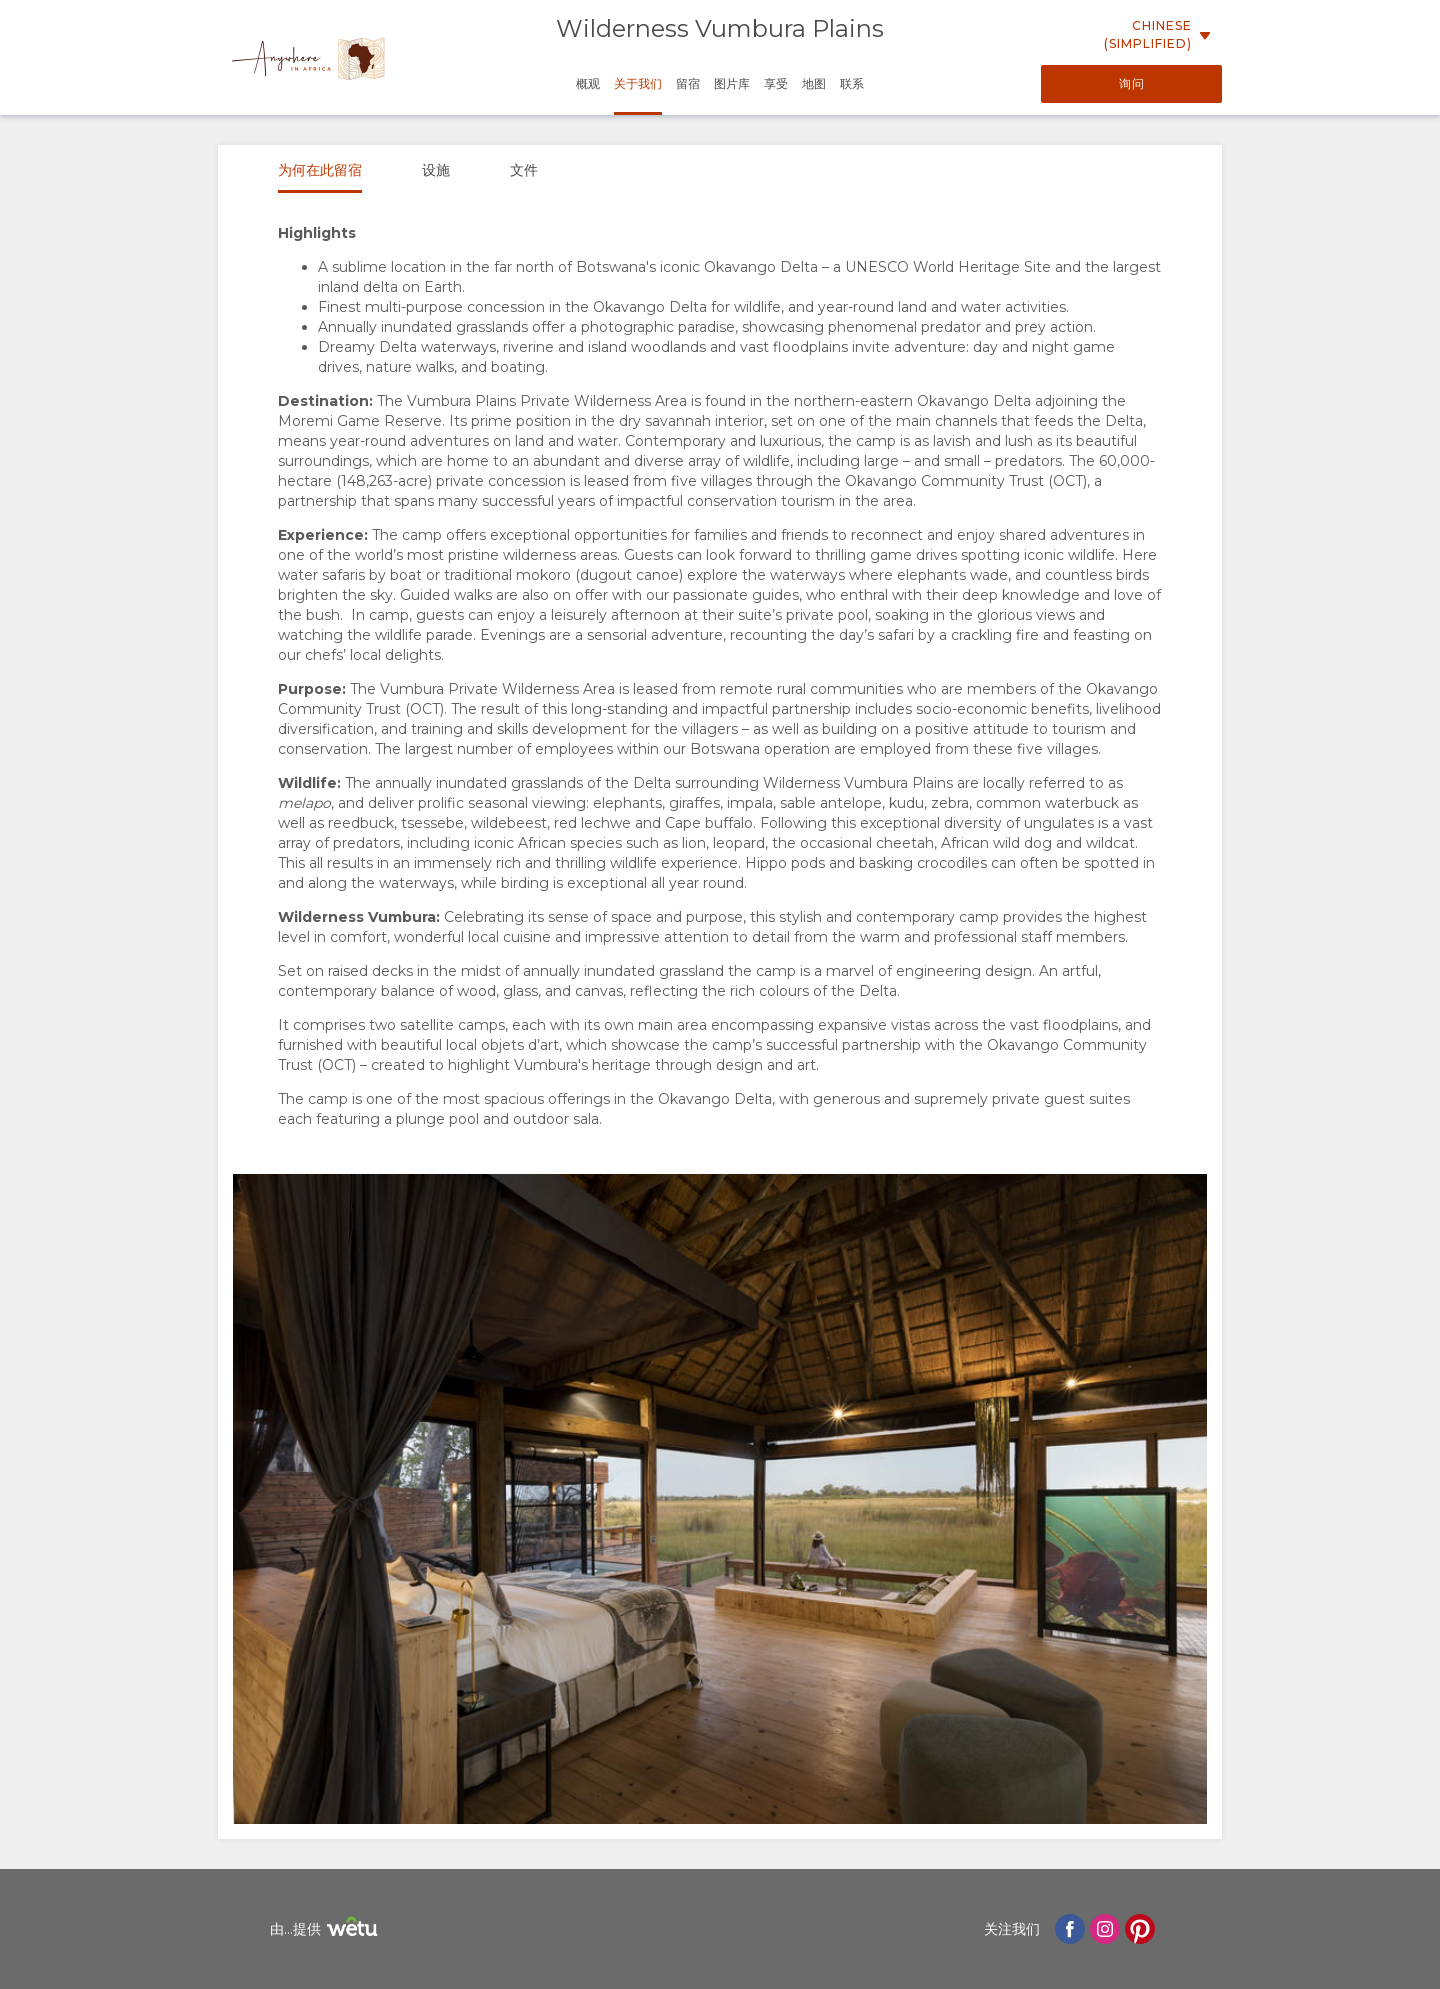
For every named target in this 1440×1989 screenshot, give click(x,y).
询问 (1132, 83)
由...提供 (326, 1929)
